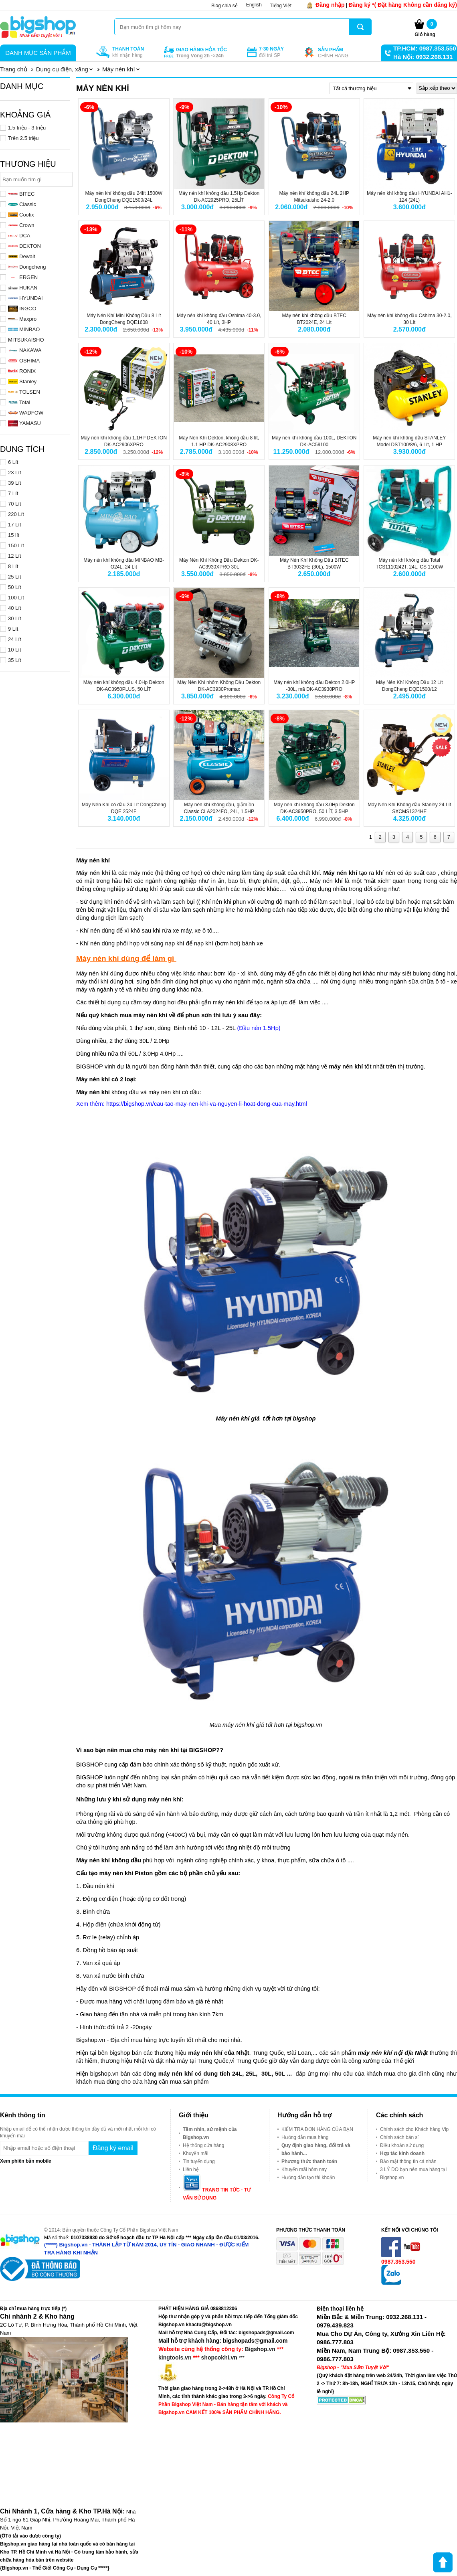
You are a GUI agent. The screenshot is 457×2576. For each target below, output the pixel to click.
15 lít (13, 535)
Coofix (21, 215)
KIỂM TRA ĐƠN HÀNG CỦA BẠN (317, 2129)
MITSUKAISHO (26, 340)
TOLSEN (24, 392)
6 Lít (13, 462)
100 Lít (16, 598)
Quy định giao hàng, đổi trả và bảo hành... (315, 2149)
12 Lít (14, 556)
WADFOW (25, 413)
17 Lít (14, 525)
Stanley (22, 381)
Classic (22, 204)
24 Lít (14, 639)
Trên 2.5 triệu (23, 138)
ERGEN (23, 277)
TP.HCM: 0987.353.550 (424, 48)
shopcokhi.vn (219, 2357)
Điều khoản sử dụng (402, 2145)
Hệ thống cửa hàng (203, 2145)
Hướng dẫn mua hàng (304, 2137)
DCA (19, 236)
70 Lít (14, 504)
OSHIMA (24, 361)
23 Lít (14, 472)
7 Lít (13, 493)
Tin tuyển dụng (199, 2161)
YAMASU (24, 423)
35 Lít (14, 660)
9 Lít (13, 629)
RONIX (22, 371)
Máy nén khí (93, 873)
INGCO (22, 309)
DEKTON (24, 246)
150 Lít (16, 545)
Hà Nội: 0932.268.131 (423, 56)
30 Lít (14, 618)
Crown (21, 225)
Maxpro (22, 319)
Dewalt (21, 256)
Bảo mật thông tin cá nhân (408, 2161)
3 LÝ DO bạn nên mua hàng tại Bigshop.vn (413, 2173)
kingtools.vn (174, 2357)
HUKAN (23, 288)
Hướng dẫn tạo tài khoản (308, 2177)
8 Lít (13, 566)
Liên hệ (191, 2169)
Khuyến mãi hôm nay (304, 2169)
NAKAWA (24, 350)
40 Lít (14, 608)
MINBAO (24, 329)
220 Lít (16, 514)
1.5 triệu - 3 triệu (27, 128)
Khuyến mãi (195, 2153)
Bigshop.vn (260, 2349)
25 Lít (14, 577)
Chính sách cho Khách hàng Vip (414, 2129)
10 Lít (14, 650)
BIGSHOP (122, 1988)
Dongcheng (27, 267)
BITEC (21, 194)
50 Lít (14, 587)
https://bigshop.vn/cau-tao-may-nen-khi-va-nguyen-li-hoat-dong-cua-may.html (206, 1104)
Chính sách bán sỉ (399, 2137)
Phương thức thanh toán (309, 2161)
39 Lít (14, 483)
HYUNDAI (25, 298)
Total (19, 402)
